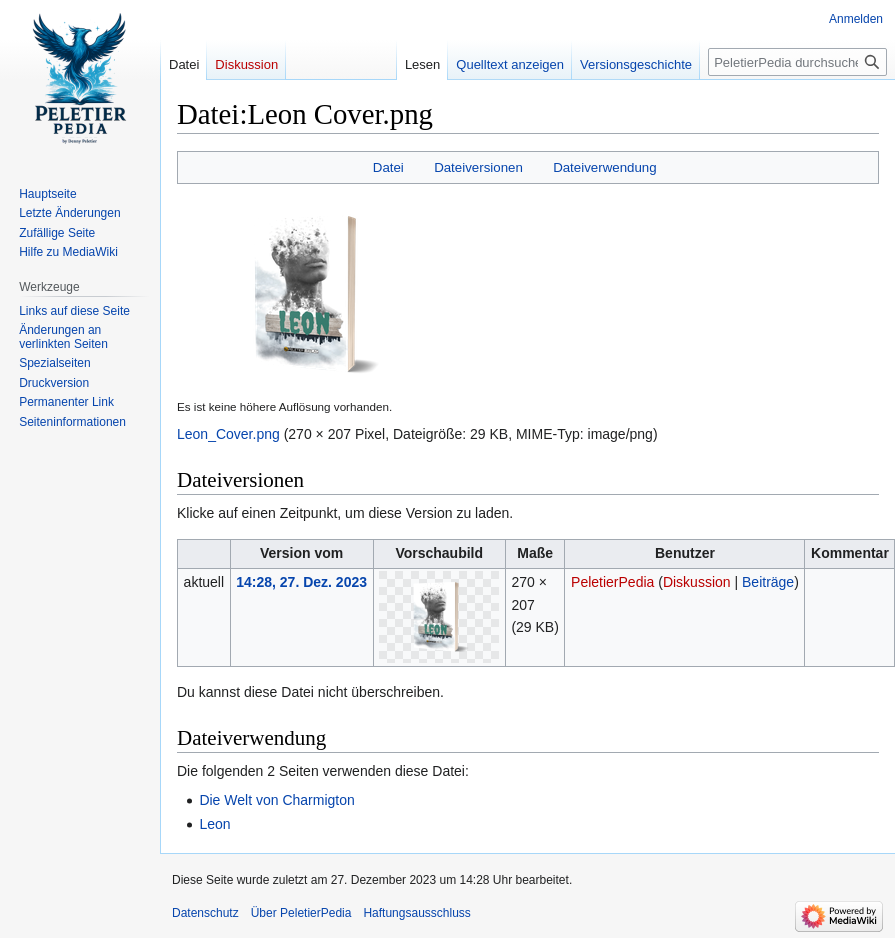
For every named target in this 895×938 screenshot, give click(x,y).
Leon (214, 824)
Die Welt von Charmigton (276, 800)
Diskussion (697, 582)
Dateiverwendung (605, 167)
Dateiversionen (478, 167)
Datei (388, 167)
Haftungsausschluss (416, 913)
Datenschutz (205, 913)
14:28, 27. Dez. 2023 (301, 582)
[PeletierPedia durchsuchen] (797, 62)
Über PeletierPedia (301, 913)
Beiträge (768, 582)
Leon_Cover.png (228, 434)
